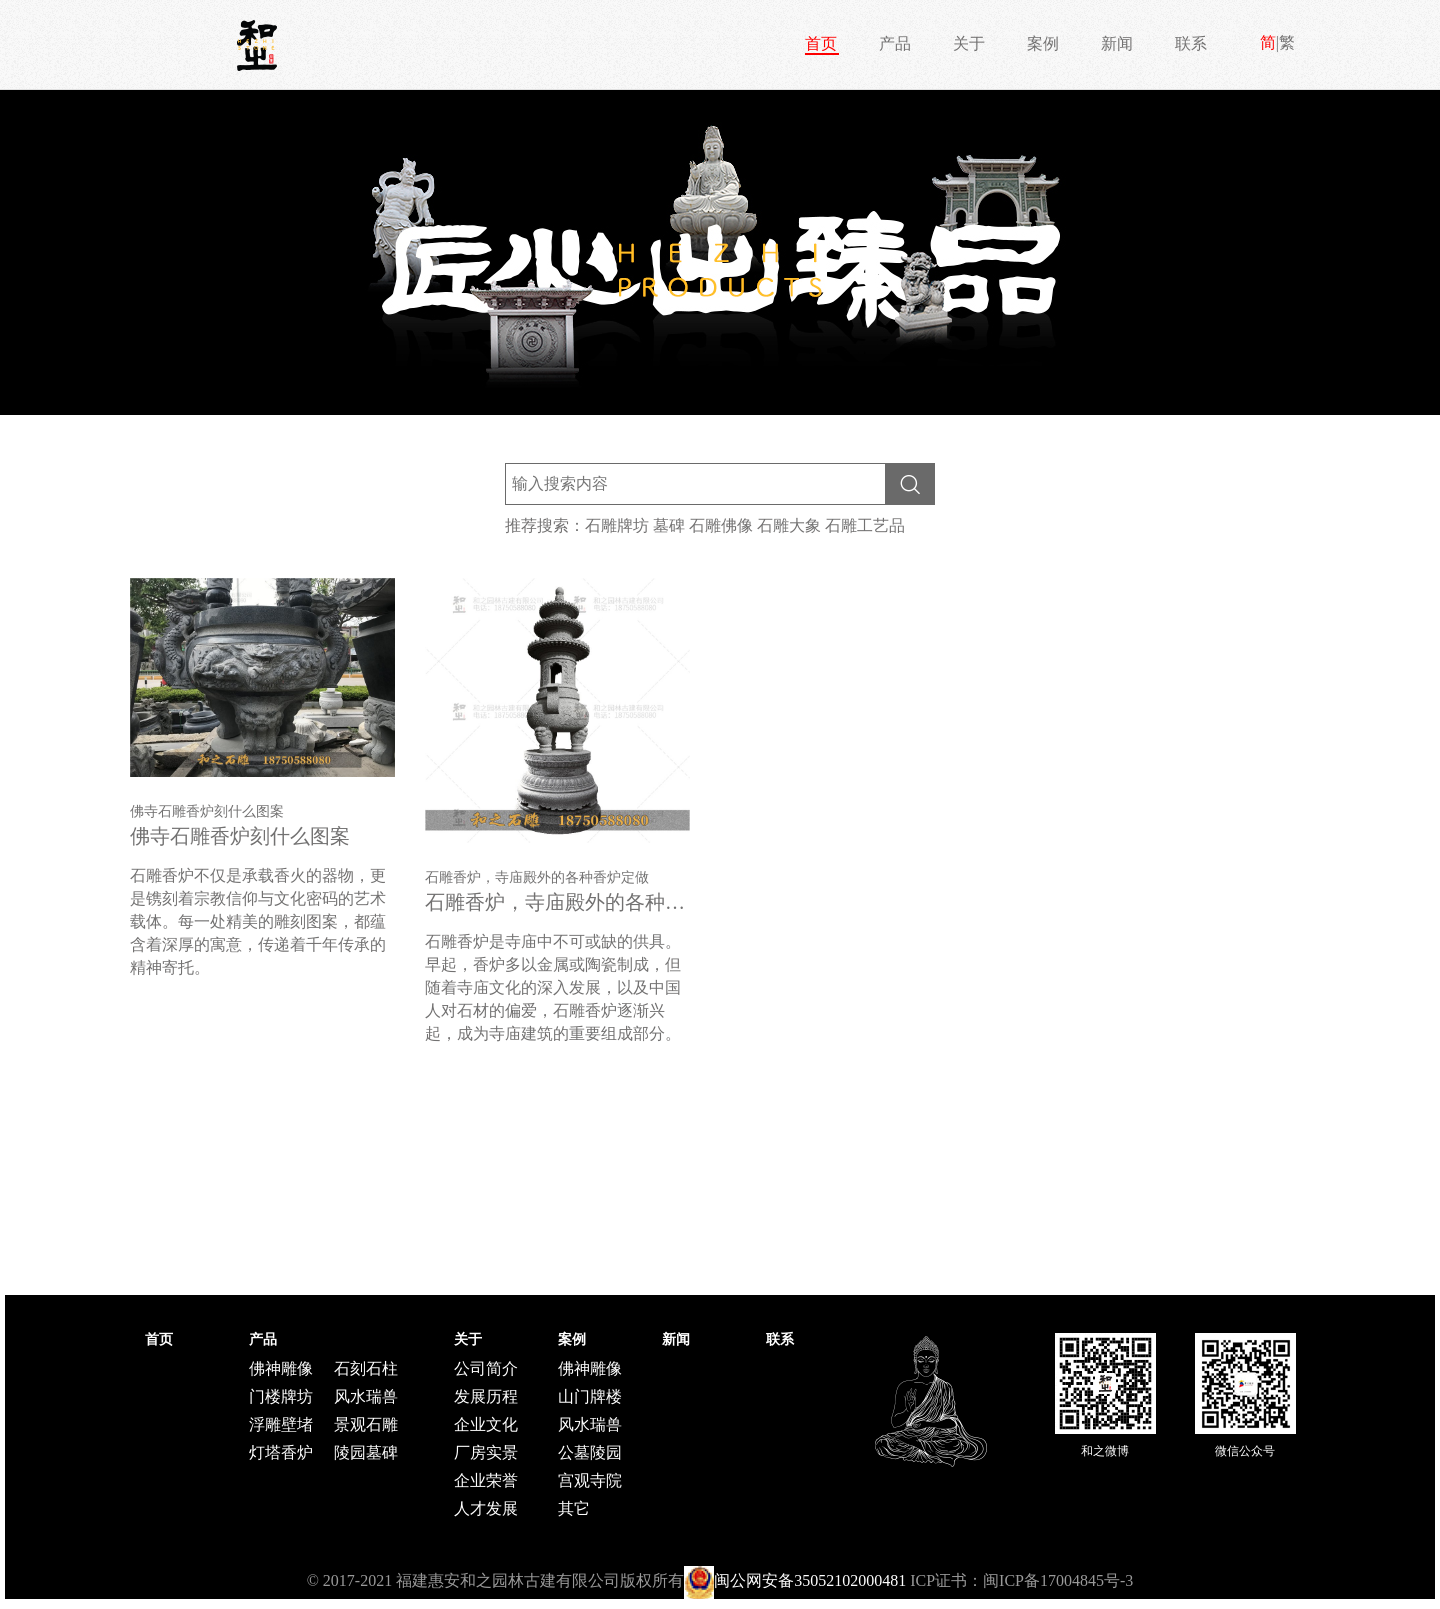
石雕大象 (789, 525)
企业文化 (486, 1424)
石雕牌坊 (617, 525)
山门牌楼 (590, 1396)
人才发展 (486, 1508)
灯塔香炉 (281, 1452)
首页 (821, 43)
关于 (969, 43)
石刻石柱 (366, 1368)
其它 (574, 1508)
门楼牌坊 (281, 1396)
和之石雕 (257, 45)
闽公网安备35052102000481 (810, 1580)
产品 (895, 43)
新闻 (1117, 43)
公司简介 (486, 1368)
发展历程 (486, 1396)
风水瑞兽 (366, 1396)
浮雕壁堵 (281, 1424)
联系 (1191, 43)
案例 (1043, 43)
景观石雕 (366, 1424)
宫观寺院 (590, 1480)
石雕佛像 (721, 525)
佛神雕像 (281, 1368)
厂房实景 (486, 1452)
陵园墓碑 (366, 1452)
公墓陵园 (590, 1452)
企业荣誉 (486, 1480)
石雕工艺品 (865, 525)
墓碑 (669, 525)
